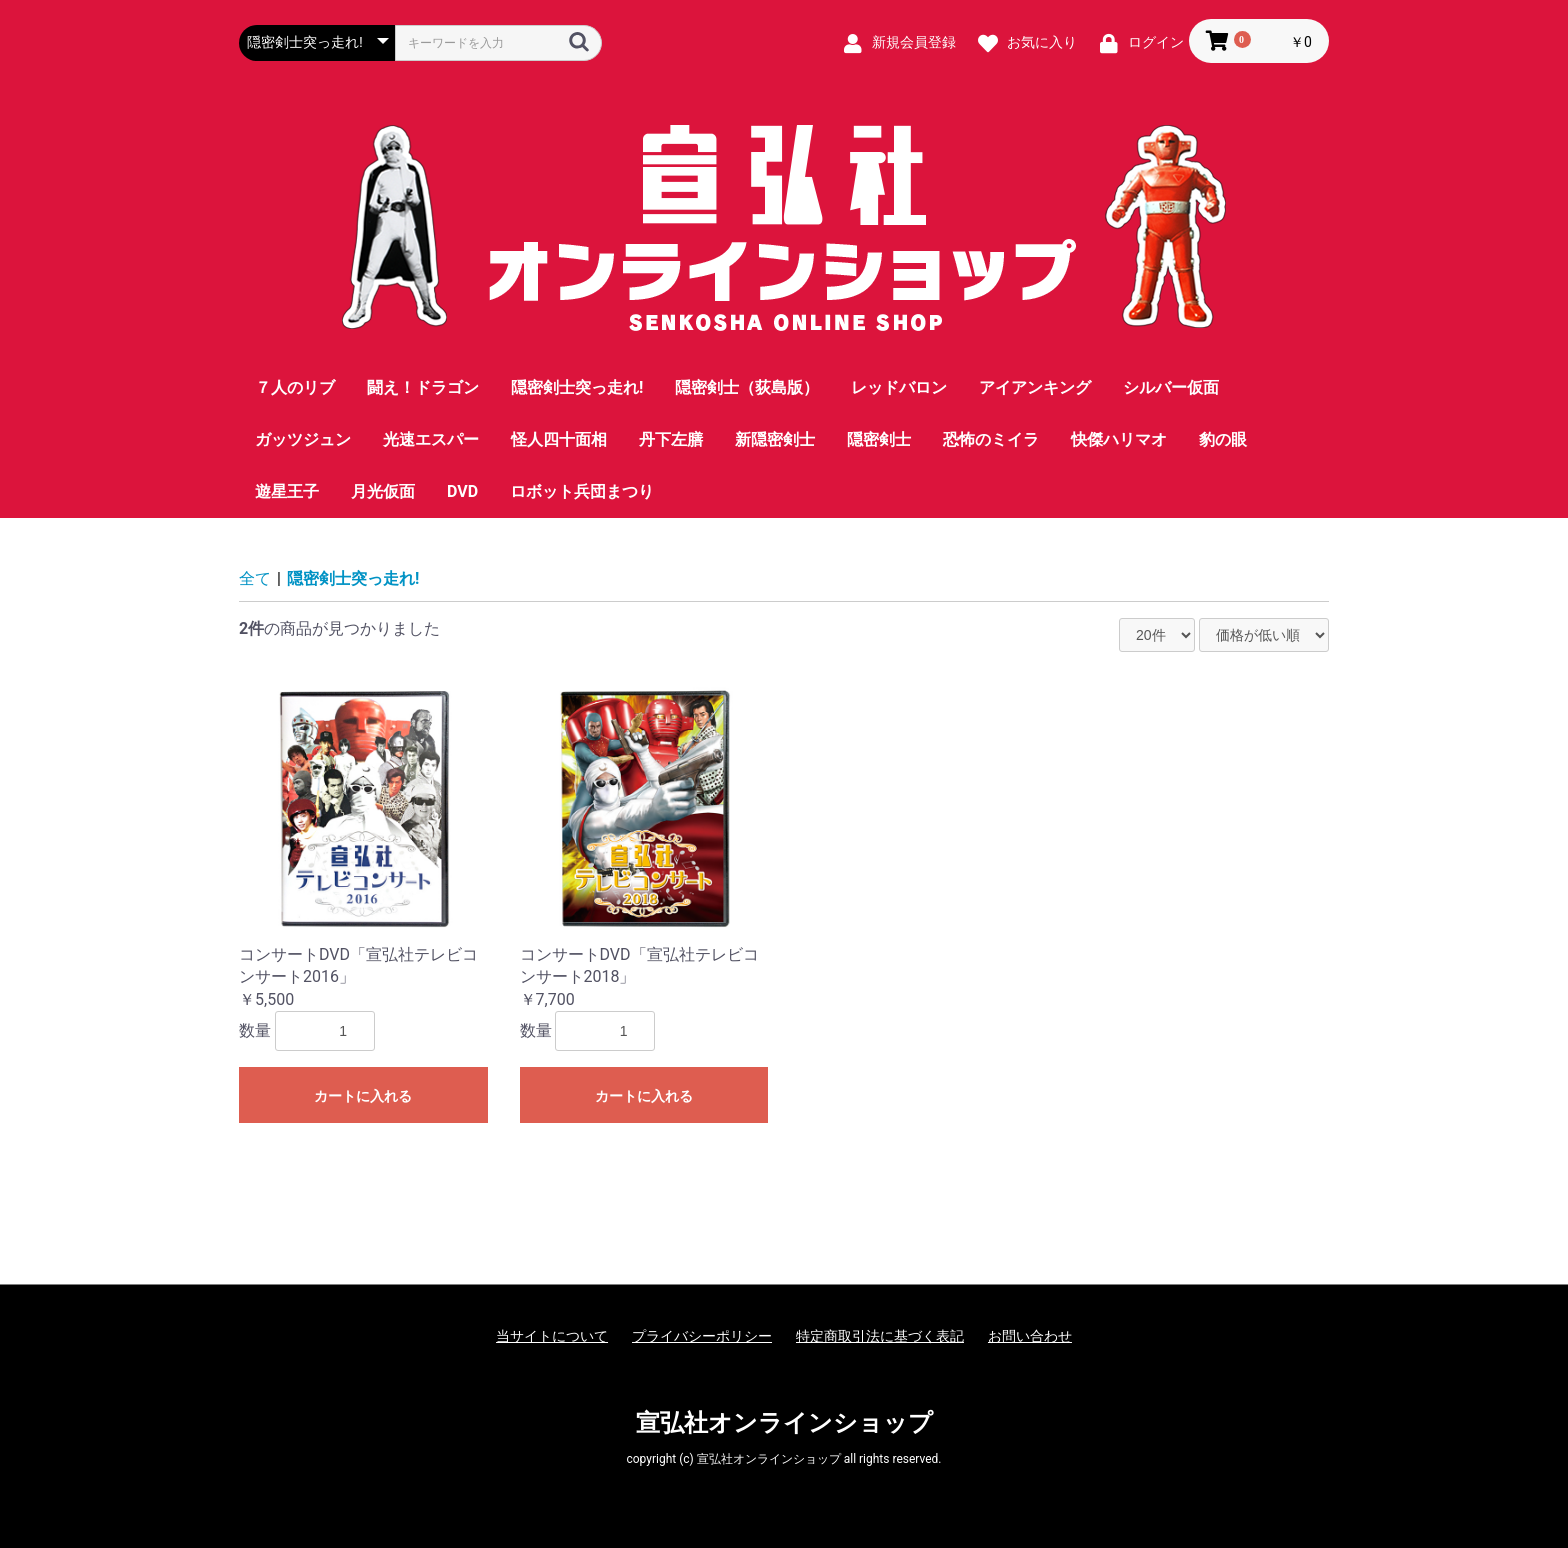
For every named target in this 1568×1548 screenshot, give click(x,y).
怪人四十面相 (559, 439)
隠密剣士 (879, 439)
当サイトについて (552, 1336)
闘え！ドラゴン (423, 387)
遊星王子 (287, 491)
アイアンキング (1035, 387)
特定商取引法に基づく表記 (880, 1336)
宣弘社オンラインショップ (784, 1423)
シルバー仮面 (1171, 387)
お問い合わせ (1030, 1336)
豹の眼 (1223, 439)
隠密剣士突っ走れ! (577, 387)
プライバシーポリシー (702, 1336)
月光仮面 (383, 491)
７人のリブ (295, 387)
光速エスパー (431, 439)
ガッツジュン (303, 439)
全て (255, 578)
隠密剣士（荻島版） (747, 387)
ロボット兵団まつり (582, 491)
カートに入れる (363, 1096)
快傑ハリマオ (1119, 439)
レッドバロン (899, 387)
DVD (462, 491)
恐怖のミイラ (991, 439)
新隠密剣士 (775, 439)
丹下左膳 (671, 439)
